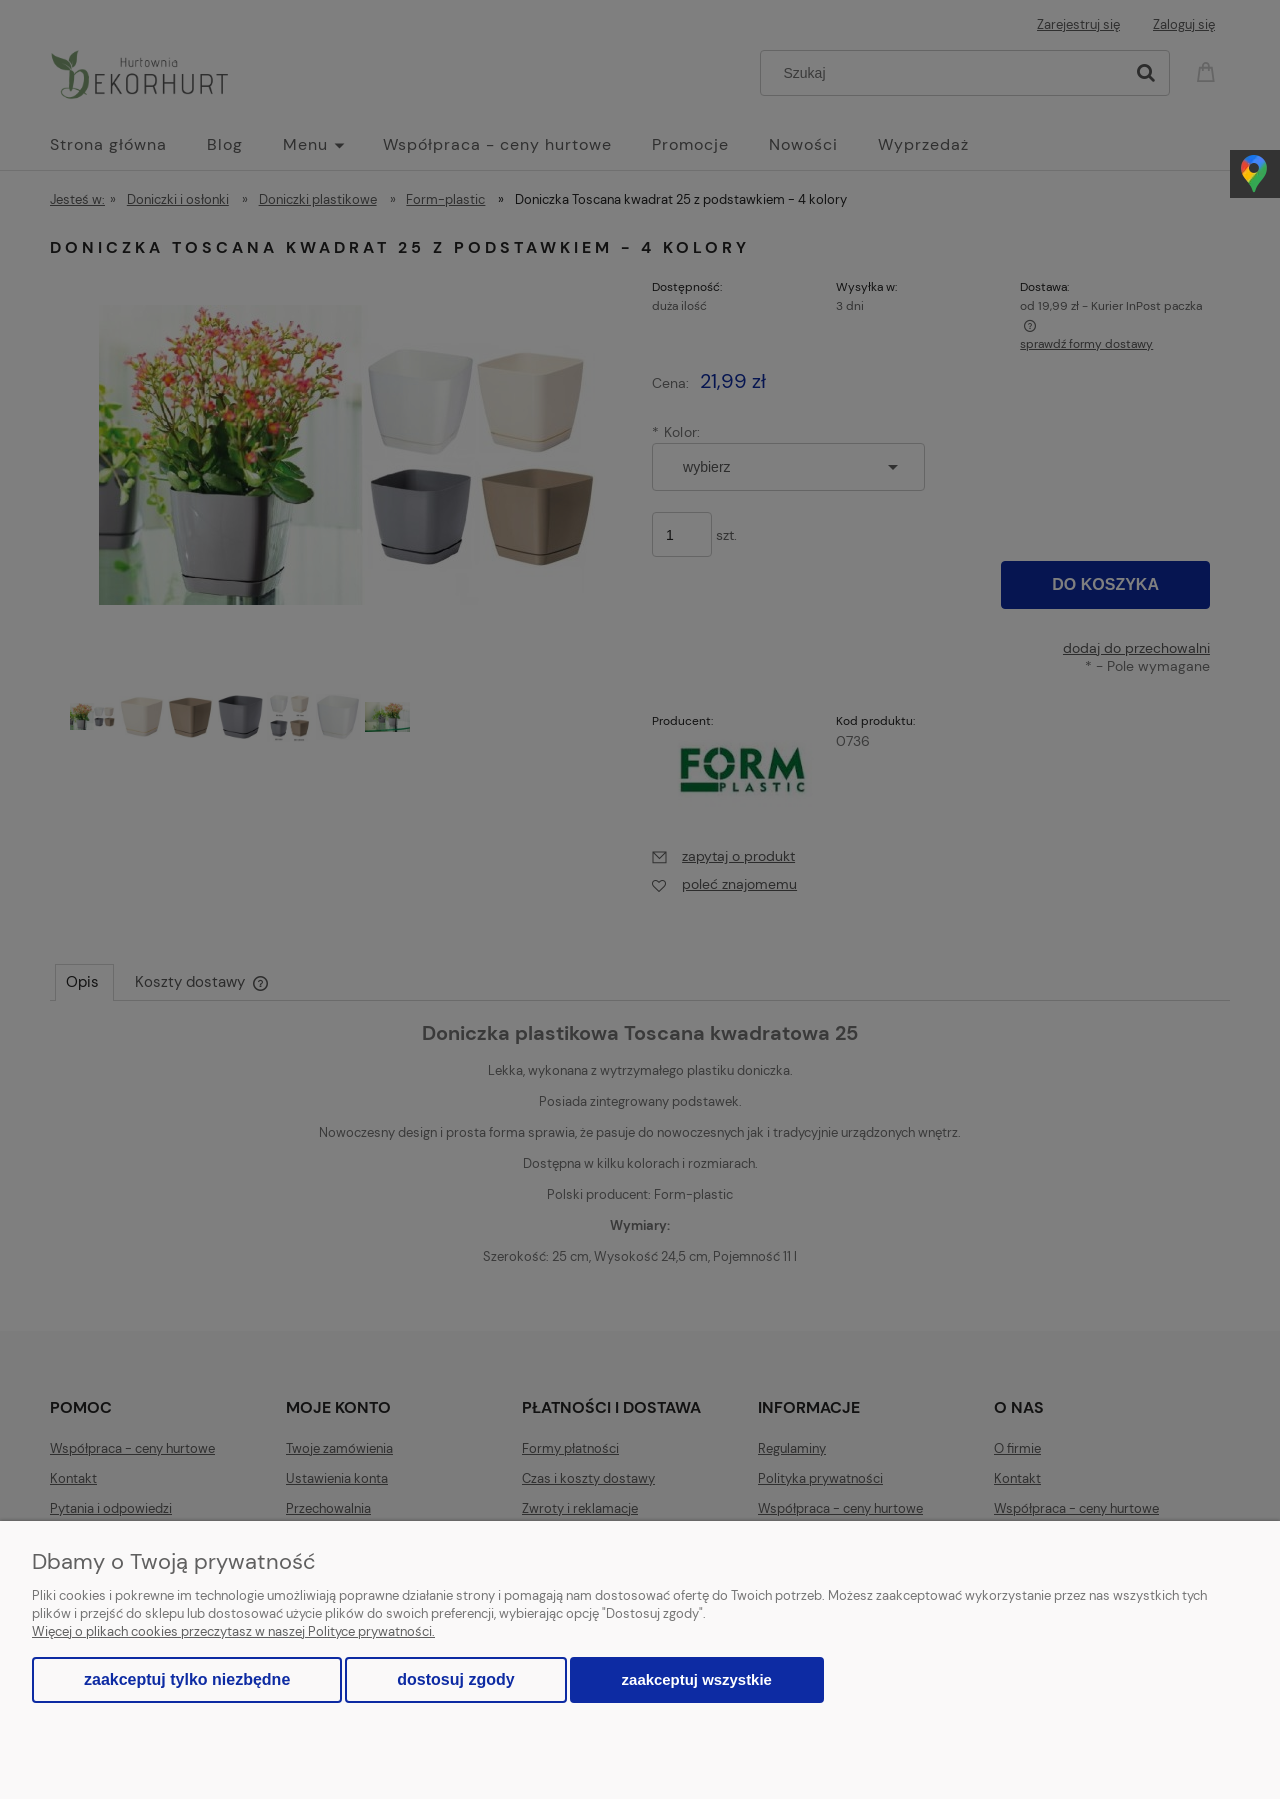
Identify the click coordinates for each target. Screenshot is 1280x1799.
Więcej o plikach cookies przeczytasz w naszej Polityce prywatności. (233, 1631)
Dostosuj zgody (455, 1679)
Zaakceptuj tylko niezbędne (187, 1679)
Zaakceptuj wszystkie (697, 1679)
